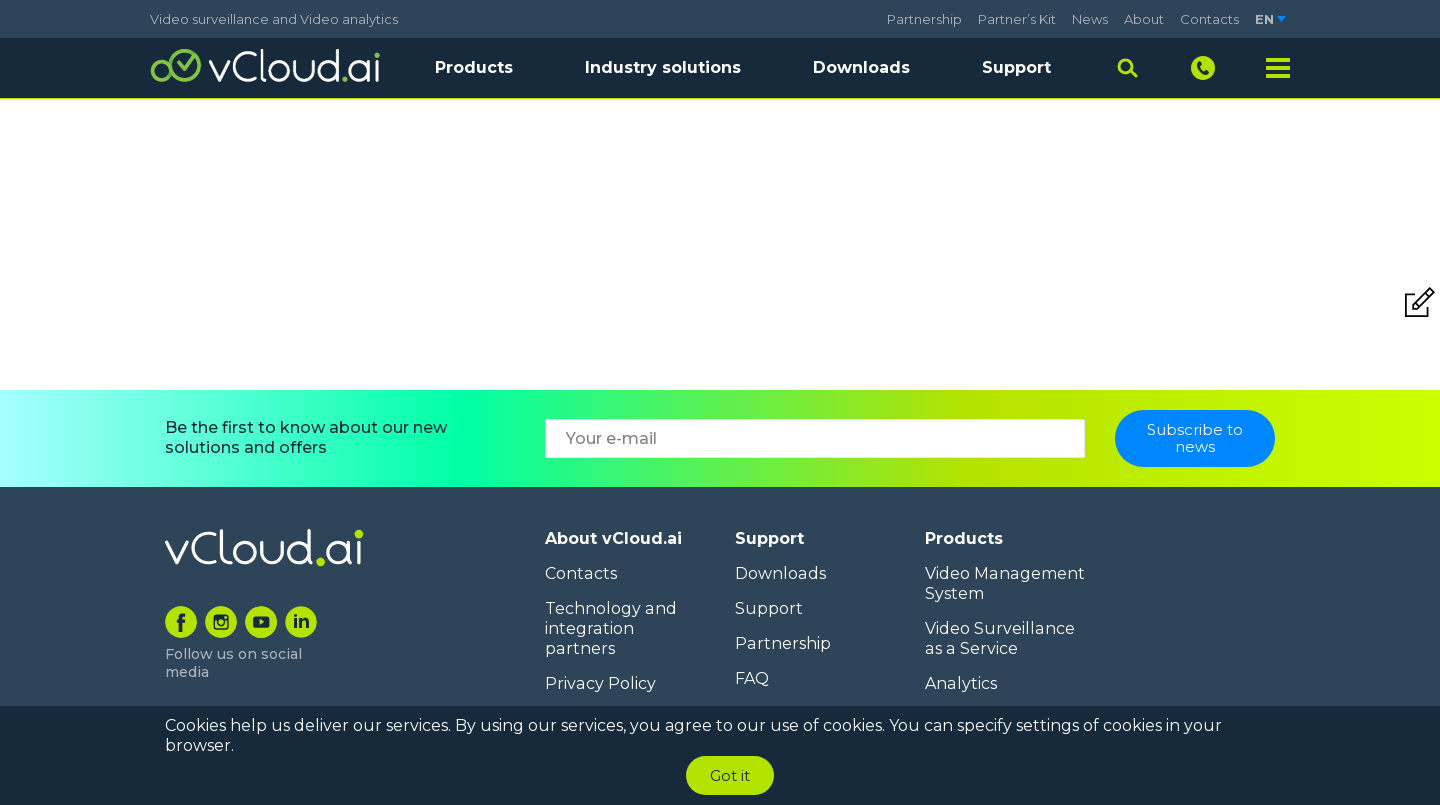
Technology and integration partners (610, 628)
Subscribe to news (1195, 438)
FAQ (752, 678)
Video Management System (1004, 583)
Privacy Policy (600, 683)
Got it (730, 775)
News (1090, 19)
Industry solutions (663, 67)
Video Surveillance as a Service (999, 638)
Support (1016, 67)
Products (964, 538)
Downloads (861, 67)
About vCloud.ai (613, 538)
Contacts (1209, 19)
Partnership (924, 19)
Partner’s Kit (1017, 19)
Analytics (960, 683)
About (1144, 19)
